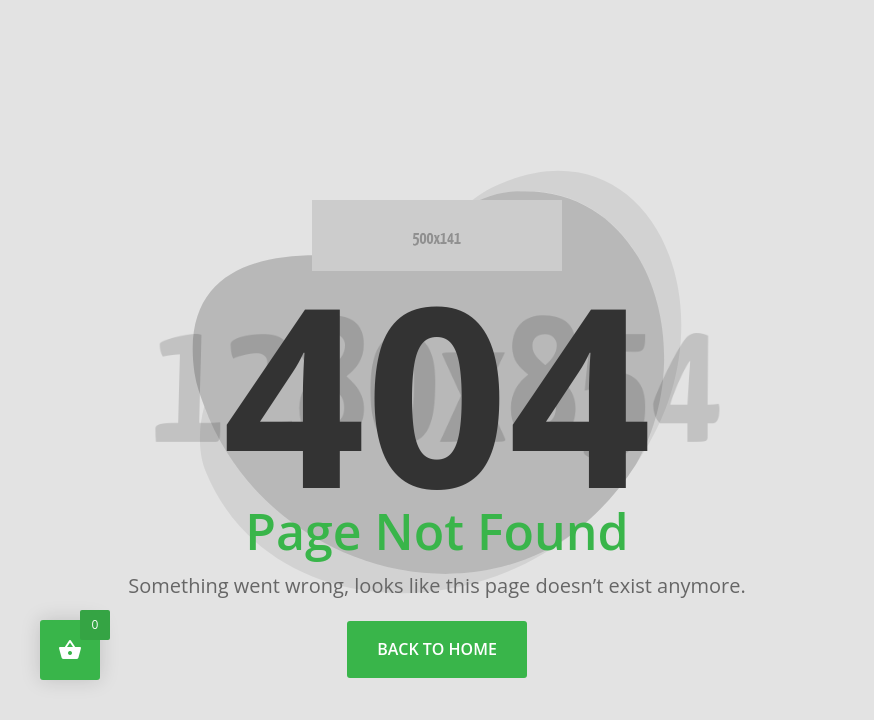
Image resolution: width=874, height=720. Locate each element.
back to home (437, 649)
